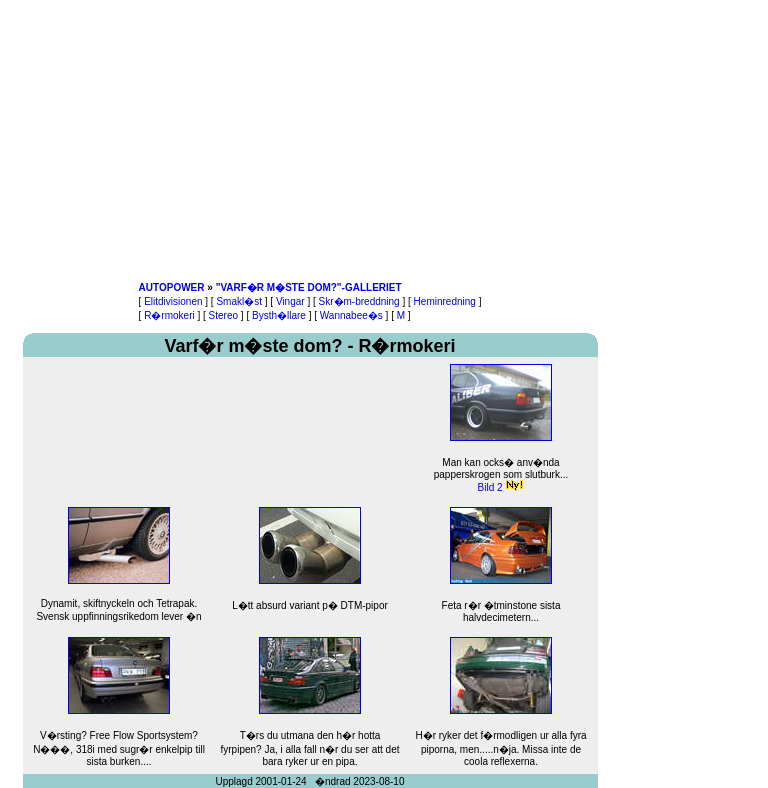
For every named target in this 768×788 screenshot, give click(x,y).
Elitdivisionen (173, 301)
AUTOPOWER (172, 287)
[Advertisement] (310, 140)
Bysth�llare (279, 315)
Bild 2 (490, 487)
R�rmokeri (169, 315)
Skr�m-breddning (359, 301)
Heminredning (445, 301)
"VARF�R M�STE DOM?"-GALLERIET (309, 287)
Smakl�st (239, 301)
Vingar (290, 301)
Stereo (223, 315)
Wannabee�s (351, 315)
